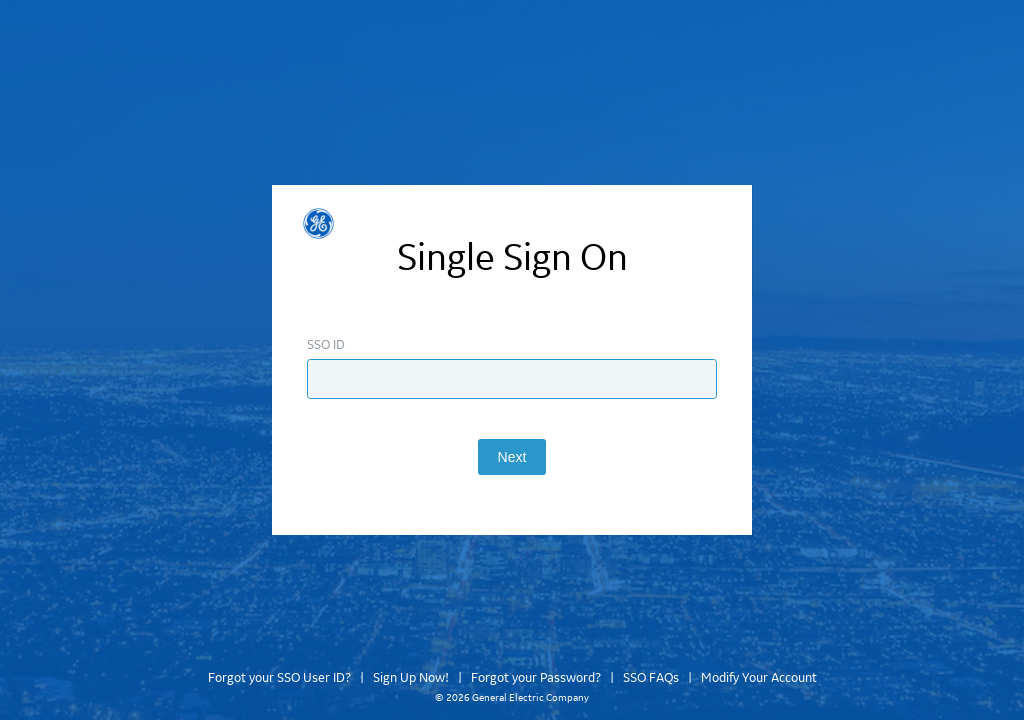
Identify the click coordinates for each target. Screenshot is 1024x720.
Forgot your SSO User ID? (279, 678)
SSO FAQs (651, 678)
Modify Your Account (759, 678)
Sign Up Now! (411, 678)
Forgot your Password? (536, 678)
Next (512, 457)
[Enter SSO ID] (512, 379)
